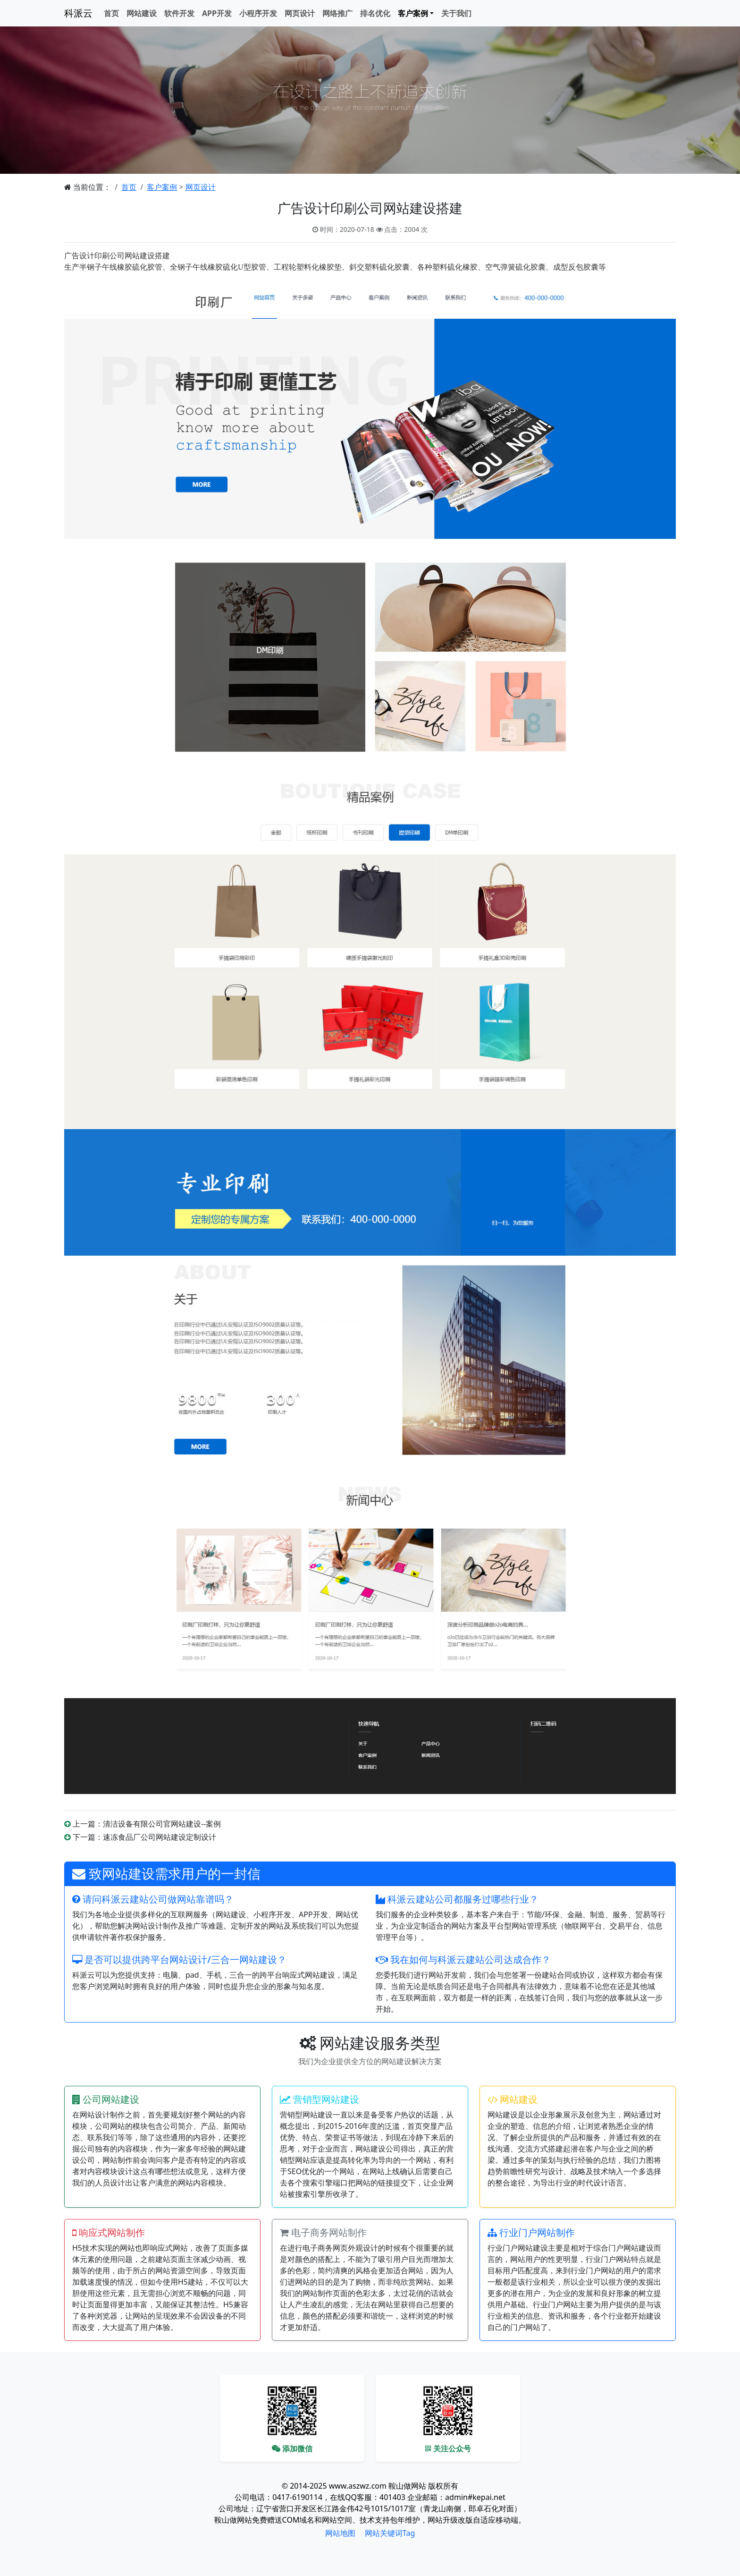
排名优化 (375, 13)
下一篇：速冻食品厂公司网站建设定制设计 (144, 1837)
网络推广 (337, 13)
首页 (111, 13)
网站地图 (340, 2533)
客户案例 (162, 187)
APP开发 (217, 13)
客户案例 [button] (413, 13)
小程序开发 (258, 13)
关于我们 (456, 13)
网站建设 (141, 13)
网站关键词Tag (390, 2533)
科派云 (78, 13)
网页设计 (300, 13)
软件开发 (179, 13)
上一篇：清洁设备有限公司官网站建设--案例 (147, 1824)
